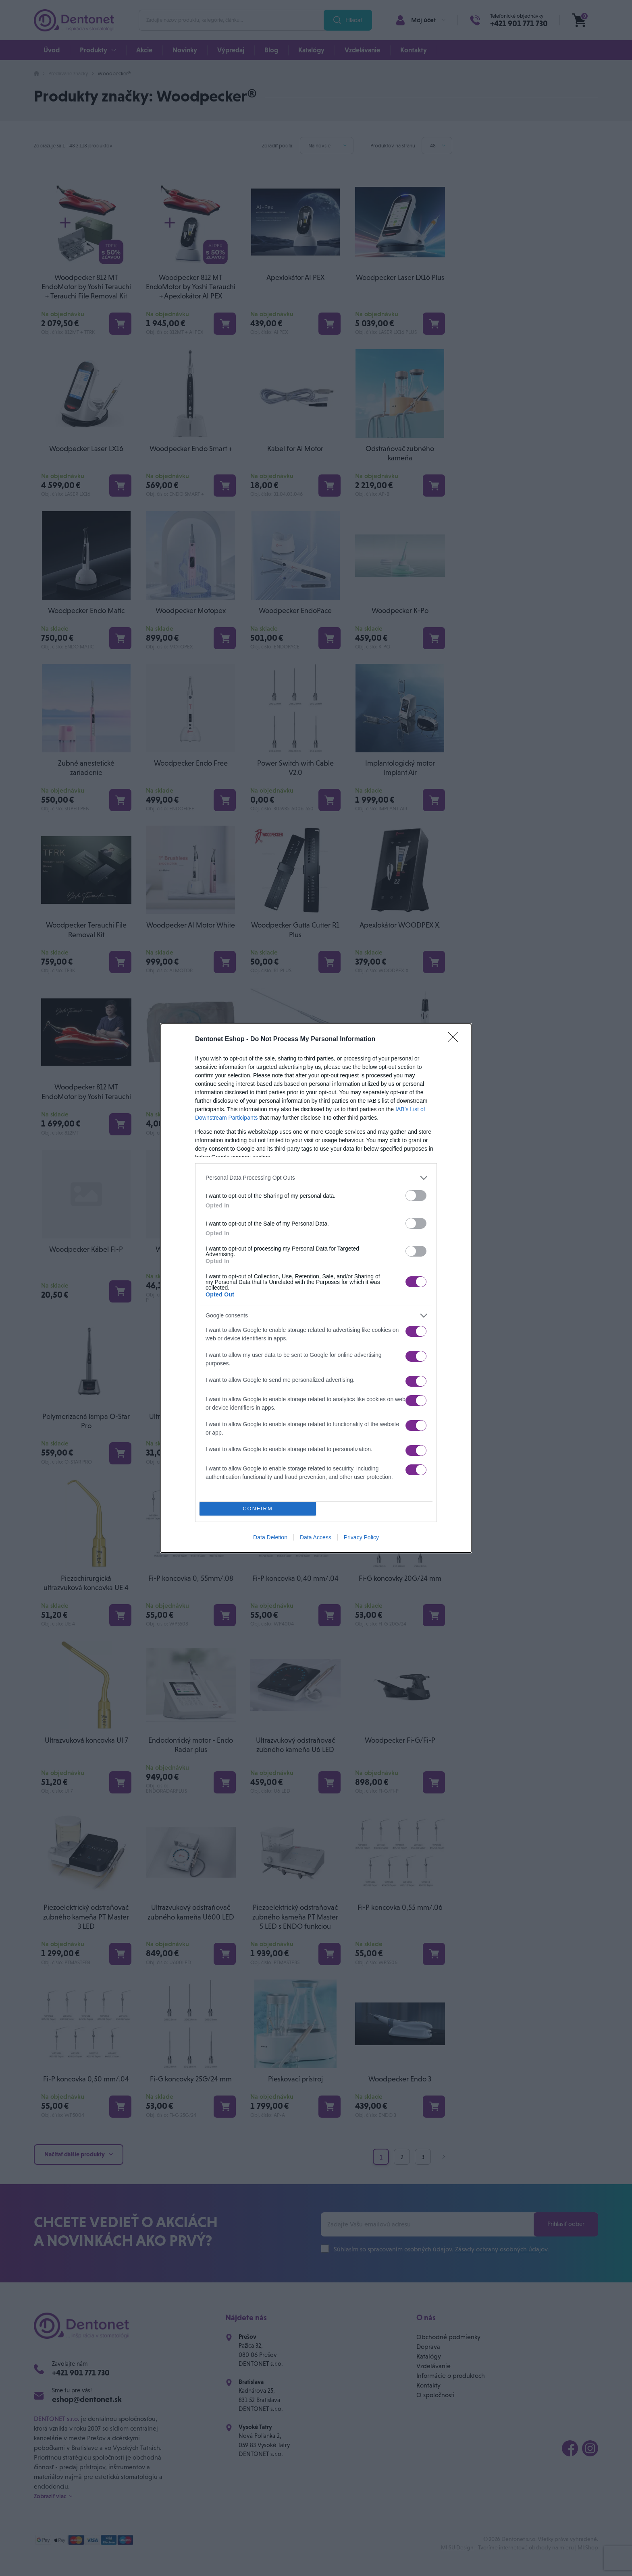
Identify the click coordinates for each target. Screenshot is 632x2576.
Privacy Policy (361, 1539)
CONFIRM (259, 1508)
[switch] (415, 1193)
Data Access (315, 1539)
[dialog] (316, 1288)
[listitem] (316, 1176)
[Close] (455, 1037)
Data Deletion (270, 1539)
